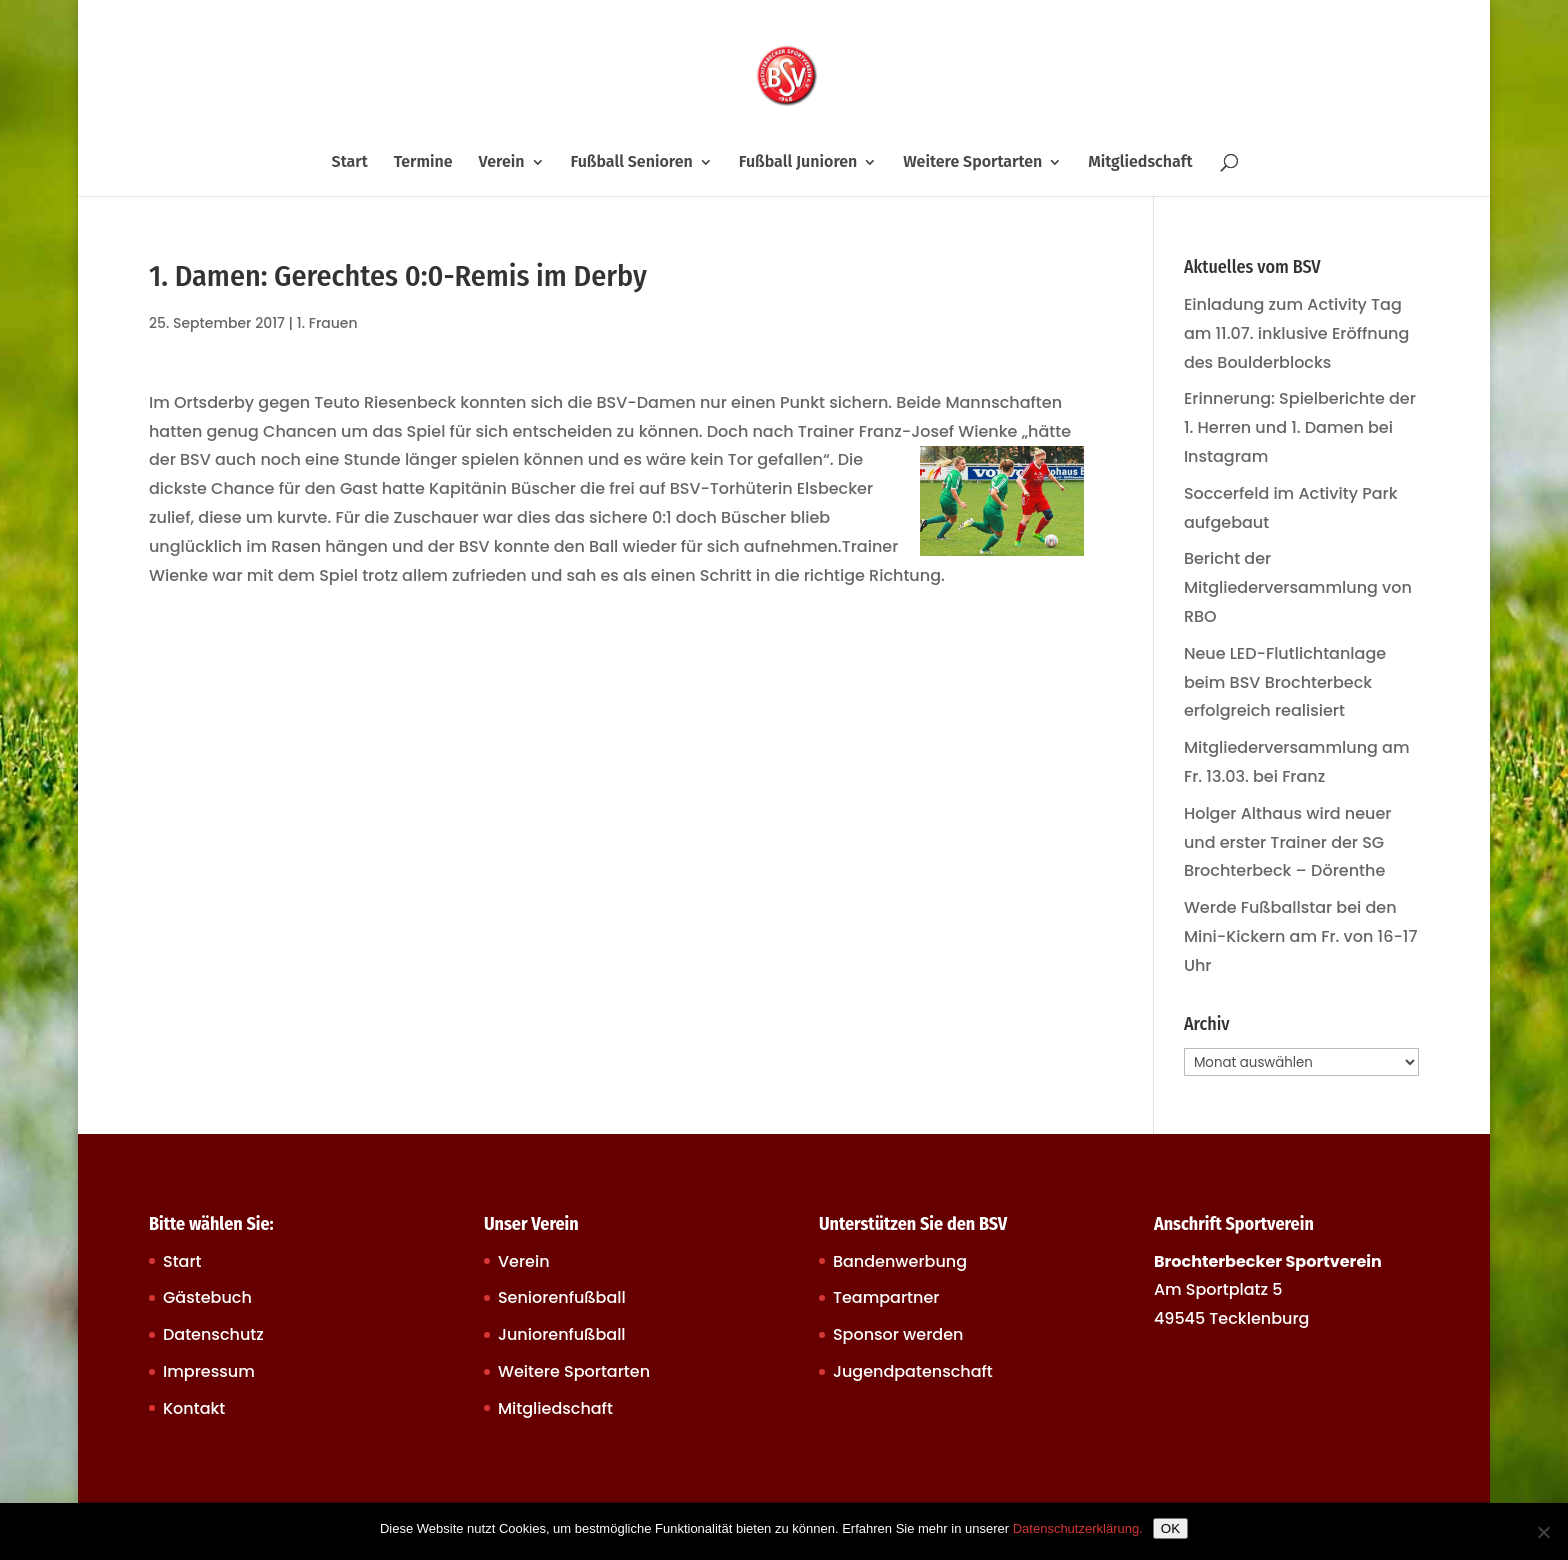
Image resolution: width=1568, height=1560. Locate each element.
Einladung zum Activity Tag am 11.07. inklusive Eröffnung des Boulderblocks (1296, 333)
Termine (423, 163)
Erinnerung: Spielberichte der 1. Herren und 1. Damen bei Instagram (1300, 427)
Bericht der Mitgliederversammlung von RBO (1298, 587)
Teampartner (886, 1297)
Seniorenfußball (562, 1297)
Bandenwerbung (900, 1261)
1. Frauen (327, 323)
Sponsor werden (898, 1334)
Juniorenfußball (562, 1334)
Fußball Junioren (798, 163)
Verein (502, 163)
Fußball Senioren (631, 163)
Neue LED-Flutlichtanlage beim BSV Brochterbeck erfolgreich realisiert (1285, 682)
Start (350, 163)
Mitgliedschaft (1140, 163)
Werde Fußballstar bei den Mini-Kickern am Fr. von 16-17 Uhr (1300, 936)
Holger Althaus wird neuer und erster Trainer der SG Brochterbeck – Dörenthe (1288, 842)
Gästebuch (207, 1297)
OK (1170, 1528)
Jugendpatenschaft (913, 1371)
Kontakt (194, 1408)
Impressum (209, 1371)
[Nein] (1543, 1532)
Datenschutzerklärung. (1078, 1528)
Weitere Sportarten (972, 163)
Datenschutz (213, 1334)
